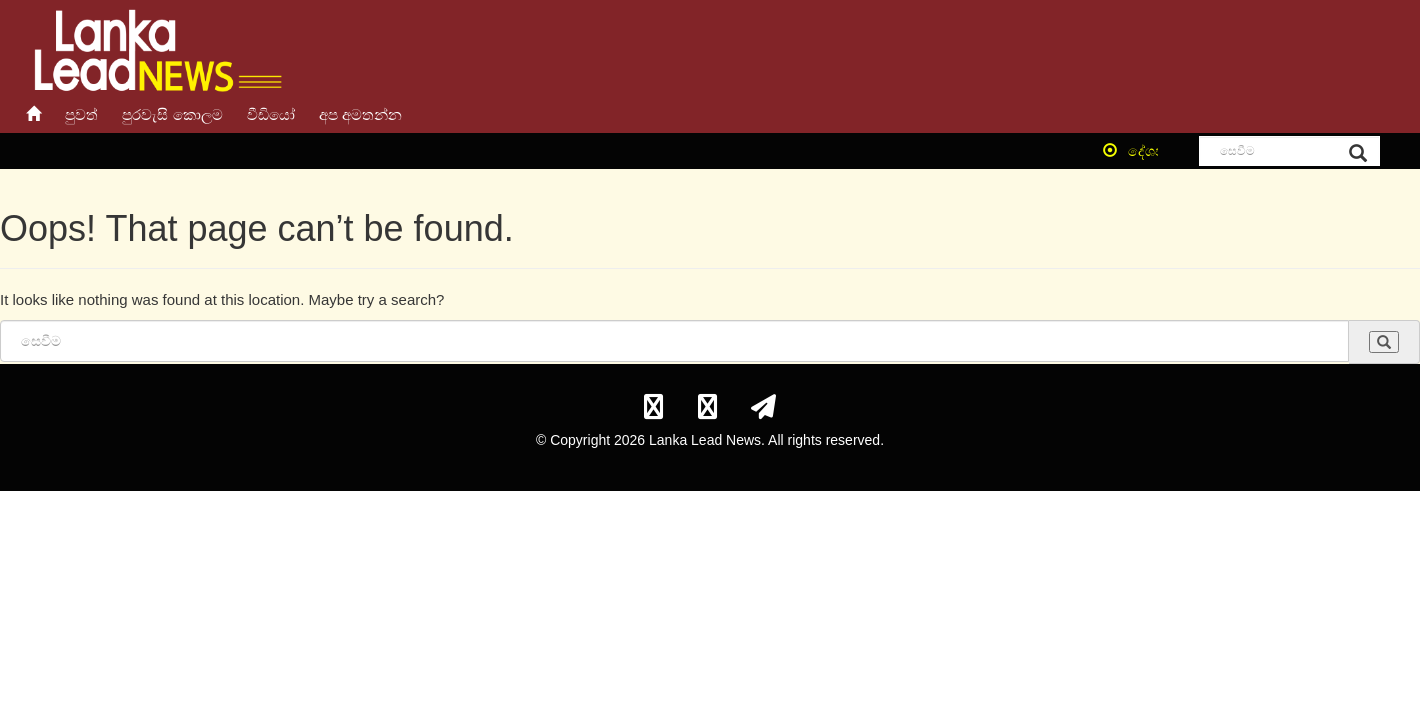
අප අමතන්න (360, 114)
